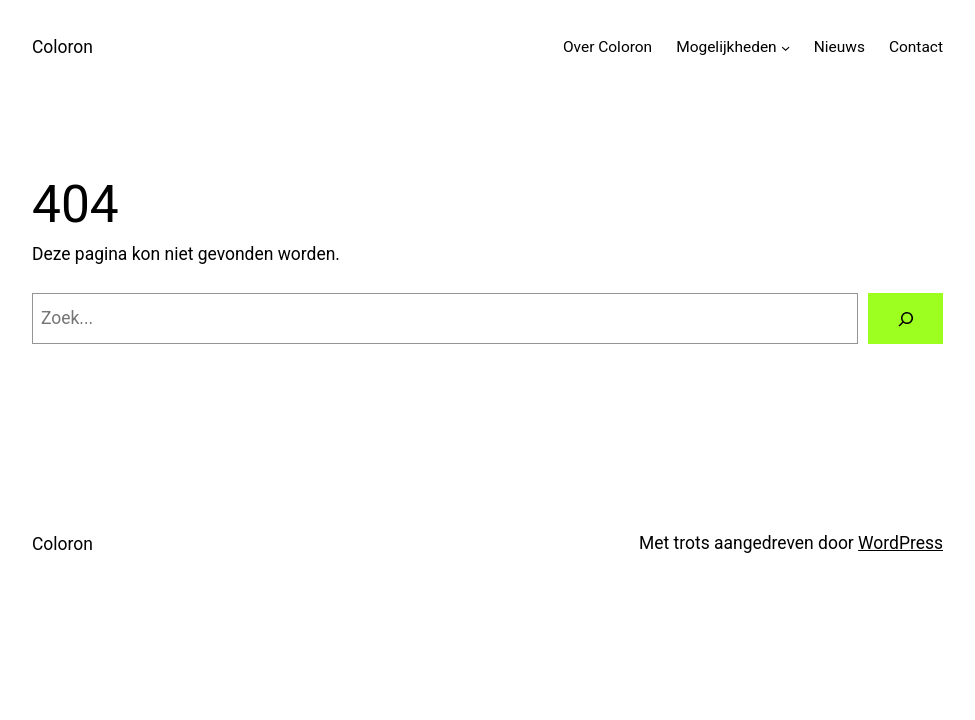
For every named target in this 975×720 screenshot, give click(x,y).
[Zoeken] (905, 318)
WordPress (900, 543)
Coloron (62, 47)
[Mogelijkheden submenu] (785, 47)
